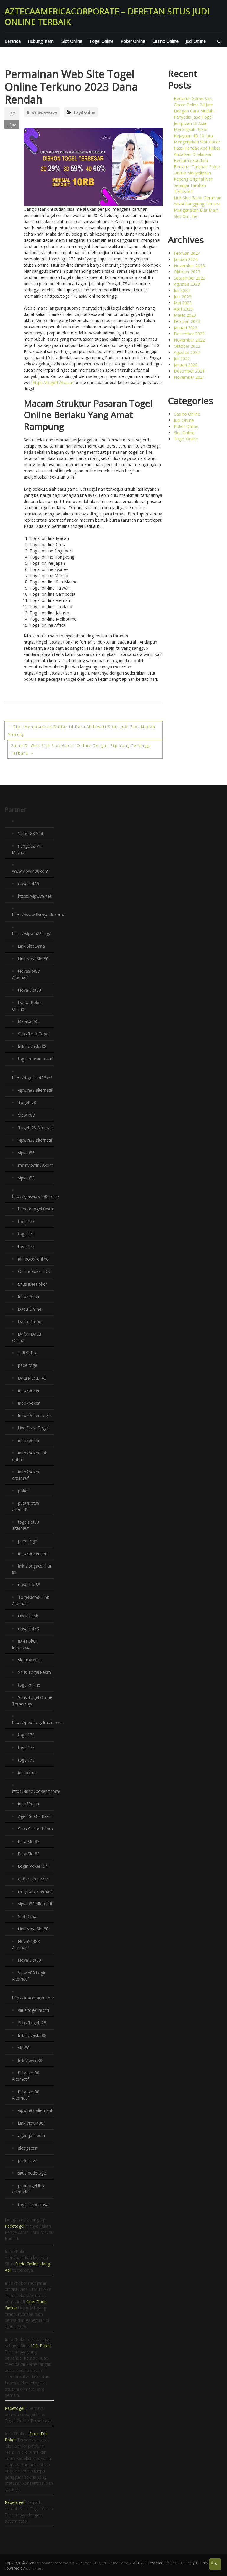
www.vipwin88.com (30, 871)
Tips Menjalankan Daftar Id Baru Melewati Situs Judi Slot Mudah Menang (81, 730)
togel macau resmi (36, 1057)
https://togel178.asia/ (53, 382)
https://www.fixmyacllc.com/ (39, 914)
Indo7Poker (29, 1298)
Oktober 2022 (187, 346)
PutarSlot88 (29, 1844)
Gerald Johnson (42, 112)
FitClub (188, 2561)
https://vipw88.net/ (35, 895)
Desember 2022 (189, 334)
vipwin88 (26, 1156)
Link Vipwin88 (31, 2123)
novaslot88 (28, 883)
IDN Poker (41, 2345)
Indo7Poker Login (35, 1416)
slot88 (24, 2048)
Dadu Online (30, 1311)
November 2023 (189, 265)
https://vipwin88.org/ (31, 933)
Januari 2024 (185, 259)
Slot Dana (27, 1918)
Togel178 (27, 1100)
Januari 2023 (185, 327)
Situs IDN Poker (33, 1286)
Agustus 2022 (187, 352)
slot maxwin (29, 1658)
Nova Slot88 (30, 988)
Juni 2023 (182, 296)
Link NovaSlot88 (33, 957)
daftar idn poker (33, 1881)
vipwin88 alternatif (35, 1088)
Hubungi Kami (41, 41)
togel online (29, 1683)
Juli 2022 (182, 358)
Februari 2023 (187, 321)
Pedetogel (14, 2225)
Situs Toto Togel (34, 1032)
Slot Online (71, 41)
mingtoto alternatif (36, 1893)
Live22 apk (28, 1614)
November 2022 (189, 340)
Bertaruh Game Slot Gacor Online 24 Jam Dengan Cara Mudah (193, 105)
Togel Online (101, 41)
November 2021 (189, 377)
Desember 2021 (189, 371)
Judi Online (196, 41)
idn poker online (33, 1261)
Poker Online (133, 41)
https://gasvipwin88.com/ (36, 1199)
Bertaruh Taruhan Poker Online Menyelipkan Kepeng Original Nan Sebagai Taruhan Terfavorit (197, 179)
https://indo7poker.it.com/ (36, 1788)
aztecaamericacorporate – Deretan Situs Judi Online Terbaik (106, 16)
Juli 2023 (182, 290)
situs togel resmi (34, 2011)
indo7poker (29, 1391)
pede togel (28, 1366)
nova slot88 (29, 1583)
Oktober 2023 (187, 272)
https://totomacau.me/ (34, 1999)
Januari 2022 (185, 365)
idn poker (27, 1769)
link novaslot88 (32, 1044)
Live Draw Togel (33, 1428)
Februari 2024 (187, 253)
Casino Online (165, 41)
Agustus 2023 (187, 284)
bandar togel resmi (36, 1211)
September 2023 (189, 278)
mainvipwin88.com (35, 1168)
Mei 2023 (183, 303)
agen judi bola (31, 2135)
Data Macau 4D (33, 1379)
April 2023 (183, 309)
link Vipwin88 (30, 2061)
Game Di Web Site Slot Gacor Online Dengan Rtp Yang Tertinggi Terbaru (77, 749)
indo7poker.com (33, 1552)
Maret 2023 (185, 315)
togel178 (26, 1224)
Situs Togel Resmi (35, 1670)
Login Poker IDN (34, 1869)
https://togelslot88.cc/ (33, 1075)
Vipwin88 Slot (30, 833)
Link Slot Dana (32, 945)
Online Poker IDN (34, 1273)
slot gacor (27, 2148)
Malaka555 (28, 1019)
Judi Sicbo (27, 1354)
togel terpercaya (33, 2203)
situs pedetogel (32, 2172)
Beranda (12, 41)
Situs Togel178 (32, 2024)
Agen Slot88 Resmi (36, 1813)
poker (23, 1490)
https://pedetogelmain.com (38, 1720)
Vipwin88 (26, 1112)
